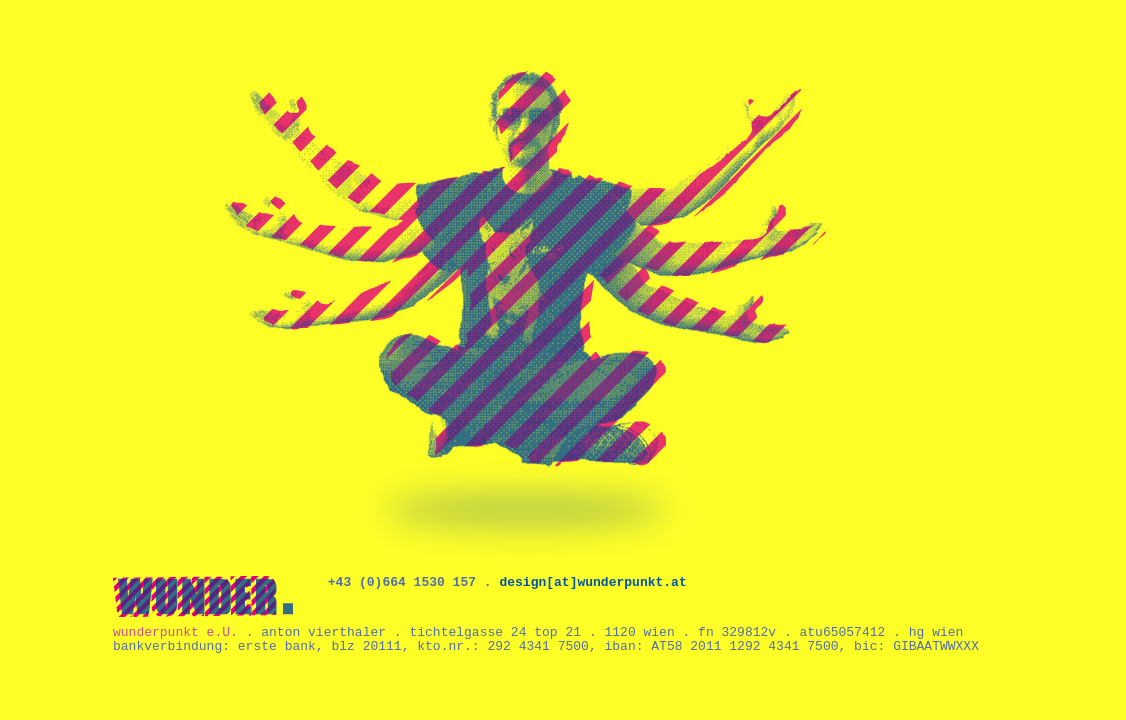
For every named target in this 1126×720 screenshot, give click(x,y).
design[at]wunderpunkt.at (592, 582)
